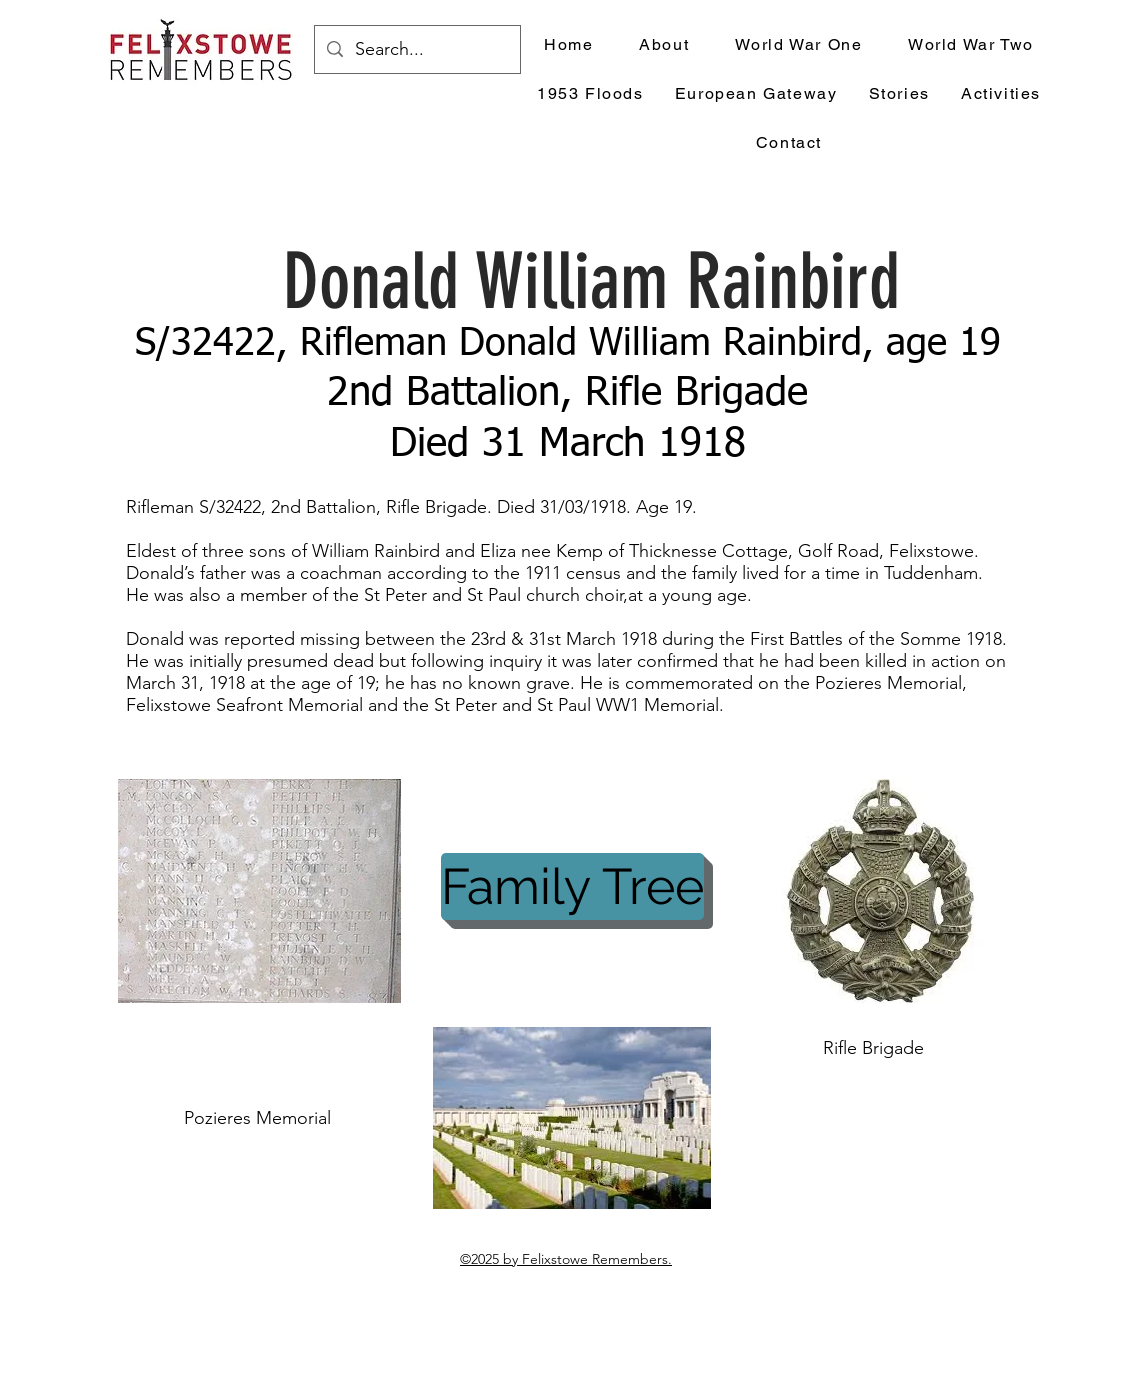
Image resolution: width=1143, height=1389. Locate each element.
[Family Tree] (572, 886)
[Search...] (416, 50)
